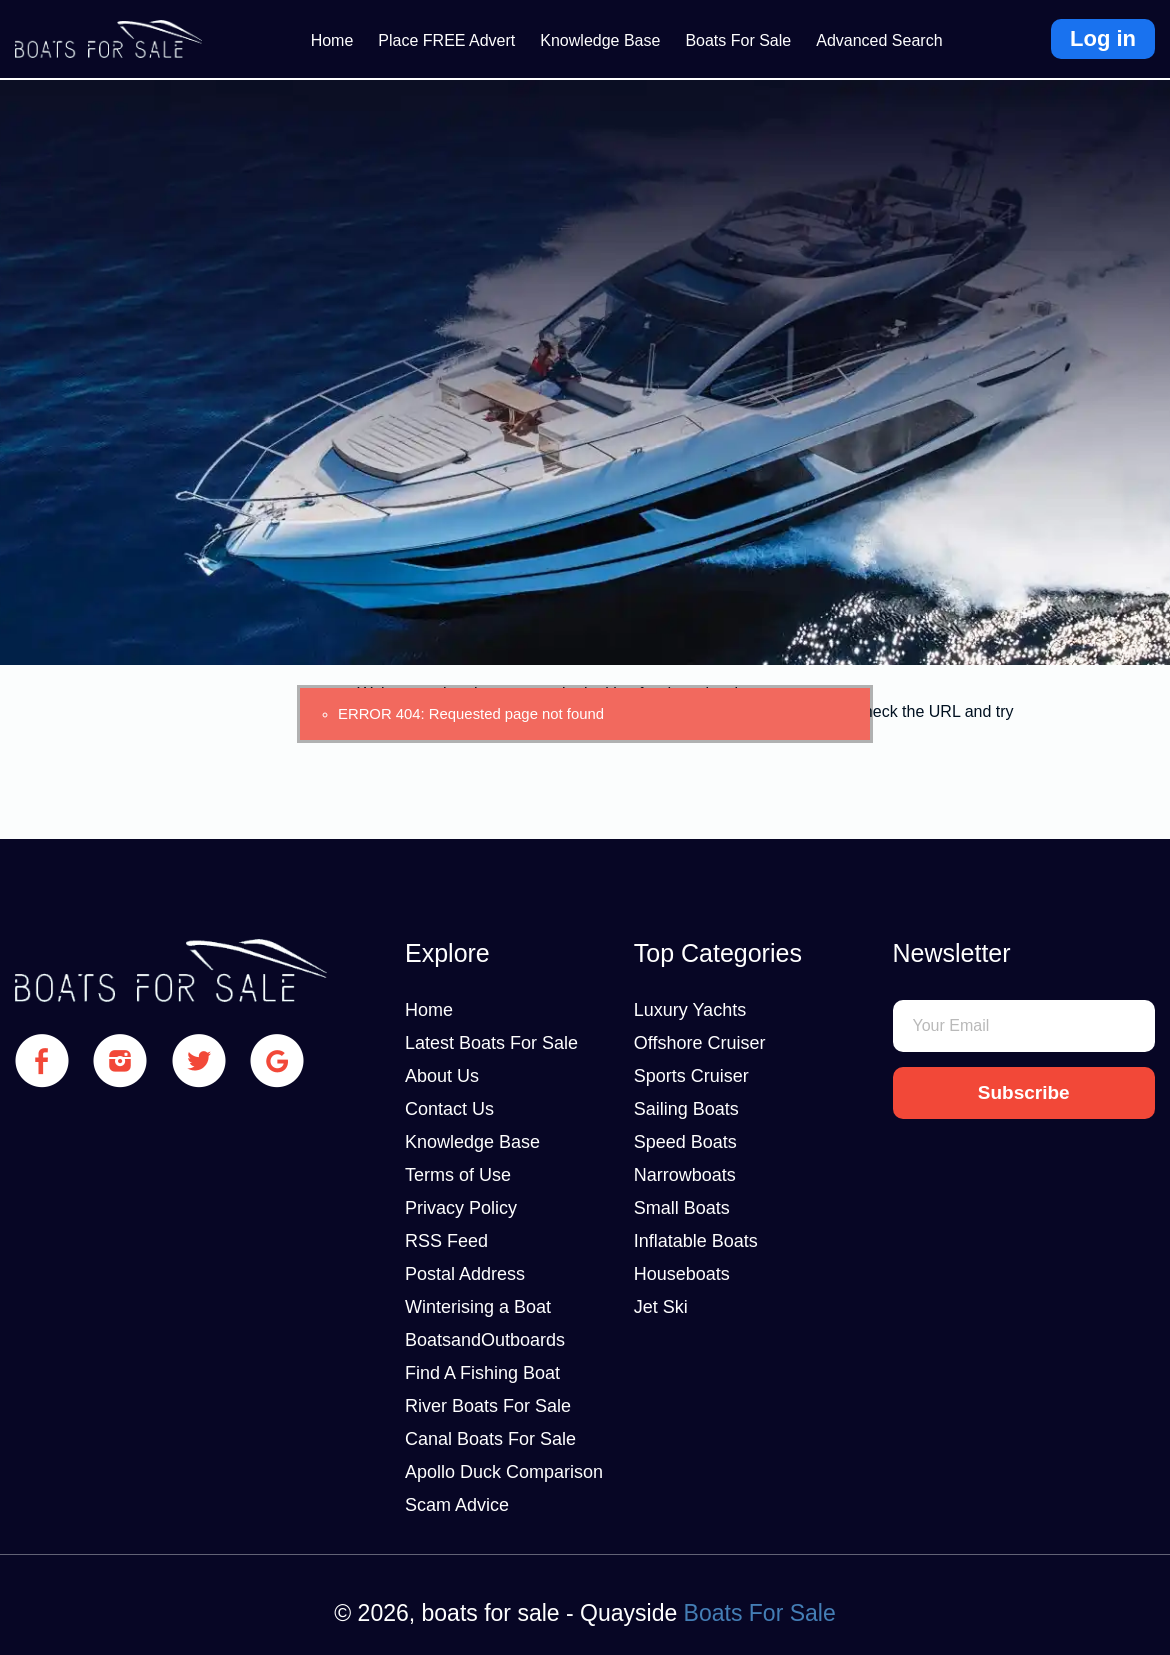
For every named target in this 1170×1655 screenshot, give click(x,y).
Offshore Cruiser (700, 1043)
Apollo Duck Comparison (504, 1472)
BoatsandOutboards (485, 1340)
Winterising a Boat (478, 1307)
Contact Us (449, 1109)
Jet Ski (661, 1307)
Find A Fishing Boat (482, 1373)
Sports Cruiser (691, 1076)
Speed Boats (685, 1142)
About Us (442, 1076)
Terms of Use (458, 1175)
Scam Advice (457, 1505)
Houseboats (682, 1274)
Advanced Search (879, 40)
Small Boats (682, 1208)
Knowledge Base (600, 40)
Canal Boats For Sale (490, 1439)
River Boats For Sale (488, 1406)
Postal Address (465, 1274)
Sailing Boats (686, 1109)
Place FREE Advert (446, 40)
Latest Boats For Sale (491, 1043)
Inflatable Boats (696, 1241)
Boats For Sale (738, 40)
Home (332, 40)
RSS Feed (446, 1241)
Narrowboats (685, 1175)
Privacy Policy (461, 1208)
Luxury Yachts (690, 1010)
